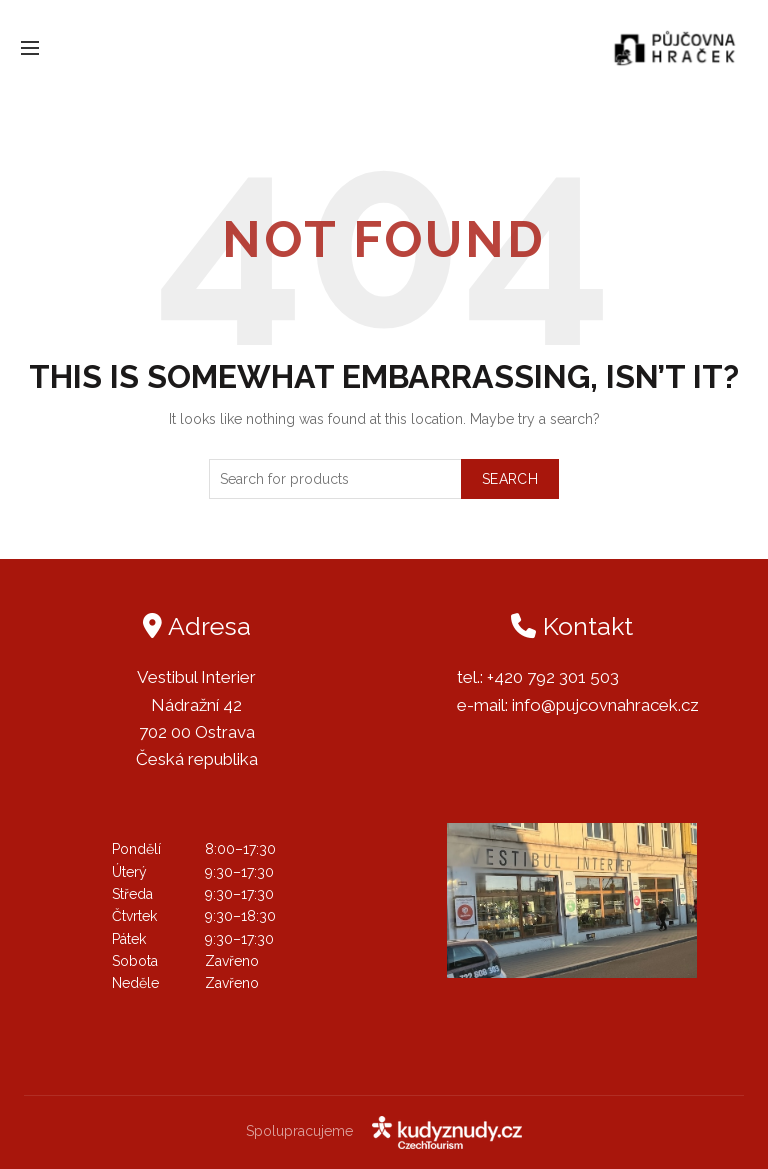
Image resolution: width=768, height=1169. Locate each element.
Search (510, 479)
